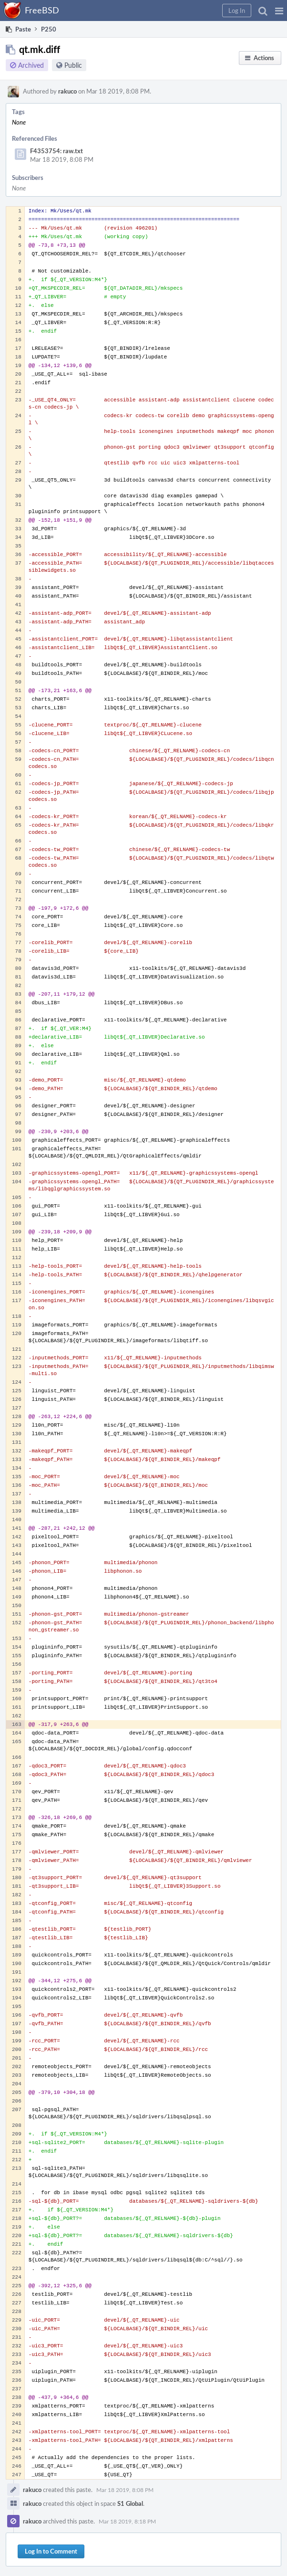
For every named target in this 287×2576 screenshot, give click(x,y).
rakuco (67, 91)
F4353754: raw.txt (56, 151)
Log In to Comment (51, 2551)
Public (73, 65)
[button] (279, 10)
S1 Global (130, 2503)
